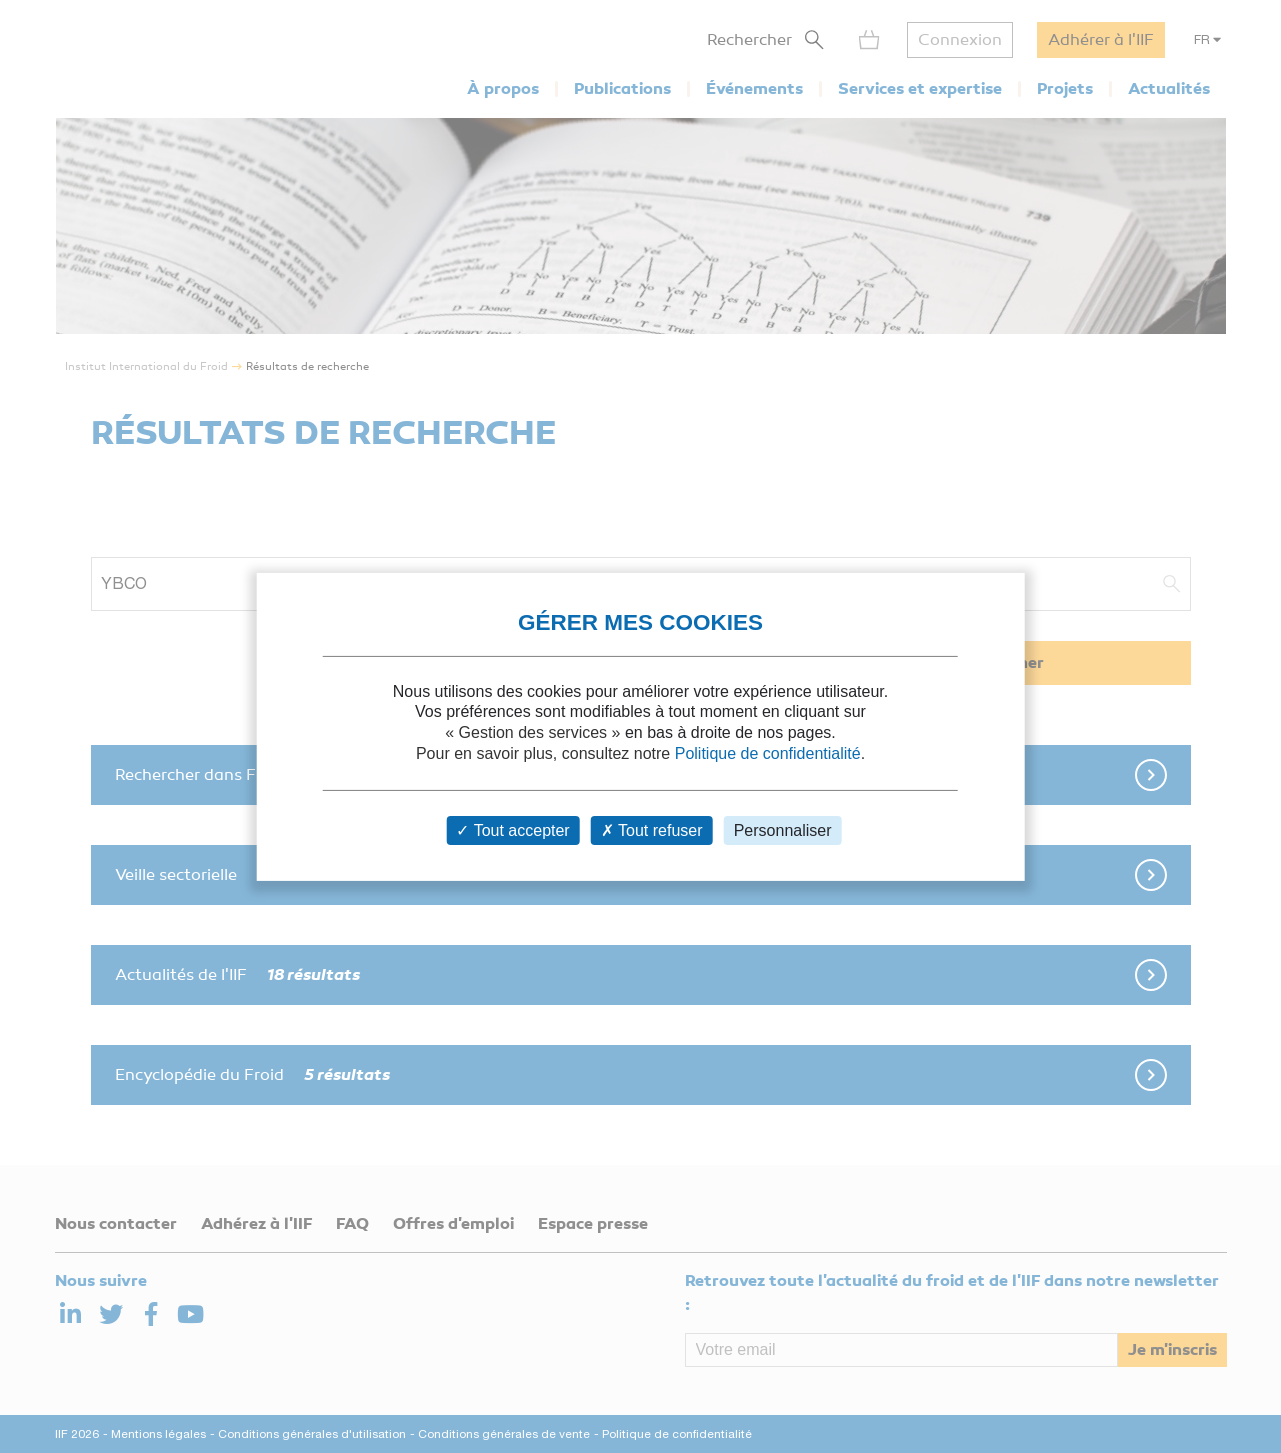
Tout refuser (652, 830)
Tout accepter (512, 830)
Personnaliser (783, 830)
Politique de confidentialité (768, 753)
